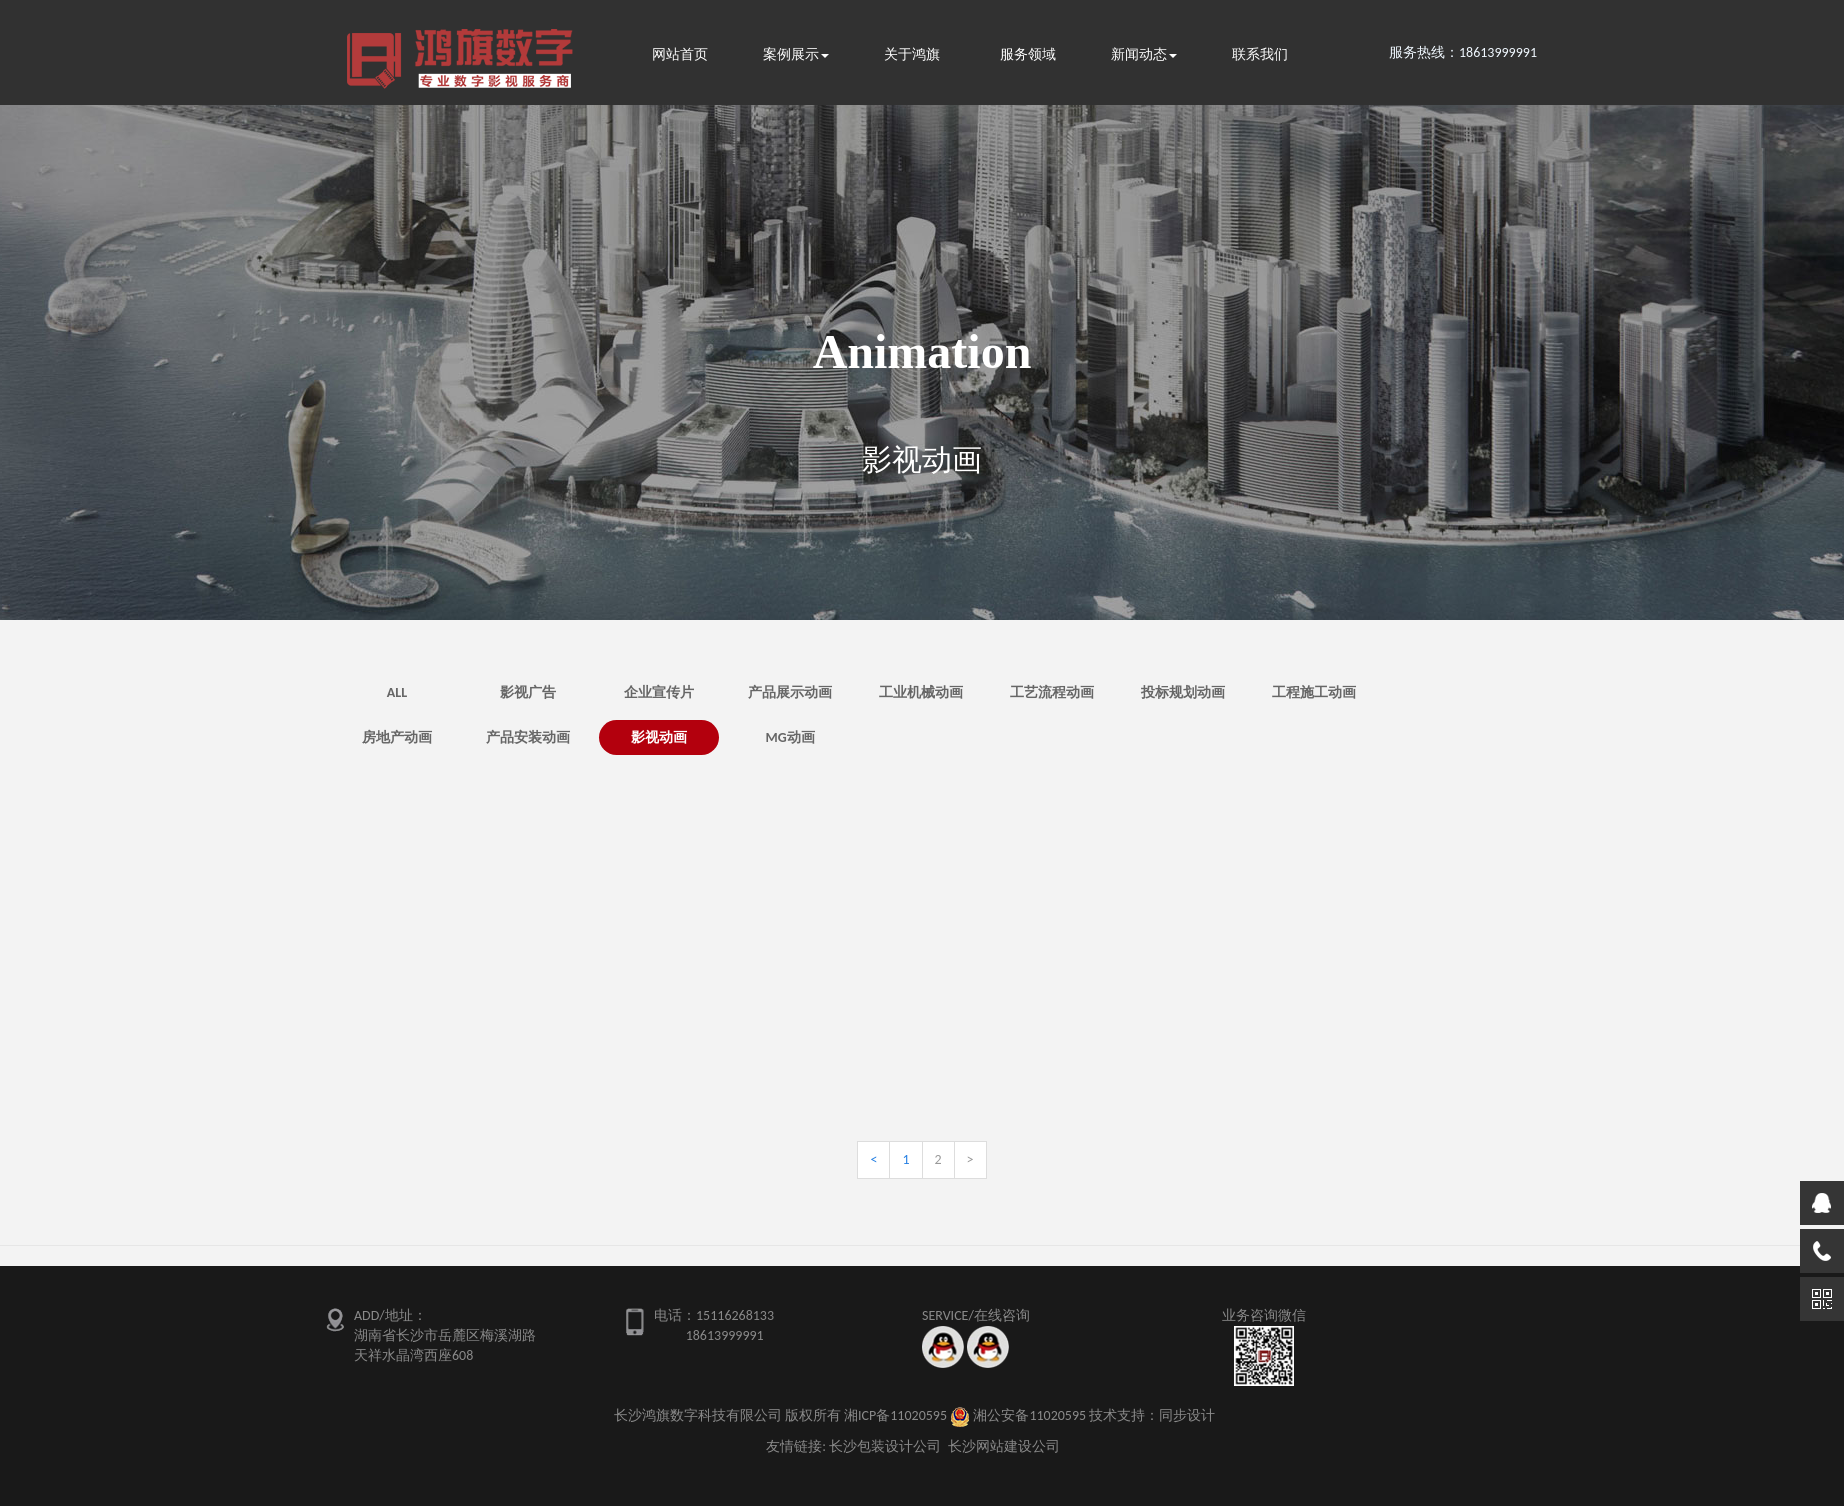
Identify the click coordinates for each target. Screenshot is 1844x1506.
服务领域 (1028, 54)
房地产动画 (397, 737)
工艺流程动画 (1052, 692)
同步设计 (1187, 1415)
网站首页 (680, 54)
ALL (397, 692)
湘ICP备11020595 (895, 1415)
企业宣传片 (659, 692)
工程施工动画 (1314, 692)
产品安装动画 (528, 737)
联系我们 (1260, 54)
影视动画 (659, 737)
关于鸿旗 (912, 54)
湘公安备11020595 (1029, 1415)
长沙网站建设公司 (1004, 1446)
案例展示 (796, 54)
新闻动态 (1144, 54)
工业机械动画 (921, 692)
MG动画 (789, 737)
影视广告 (528, 692)
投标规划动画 (1183, 692)
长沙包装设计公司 (885, 1446)
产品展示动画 (790, 692)
